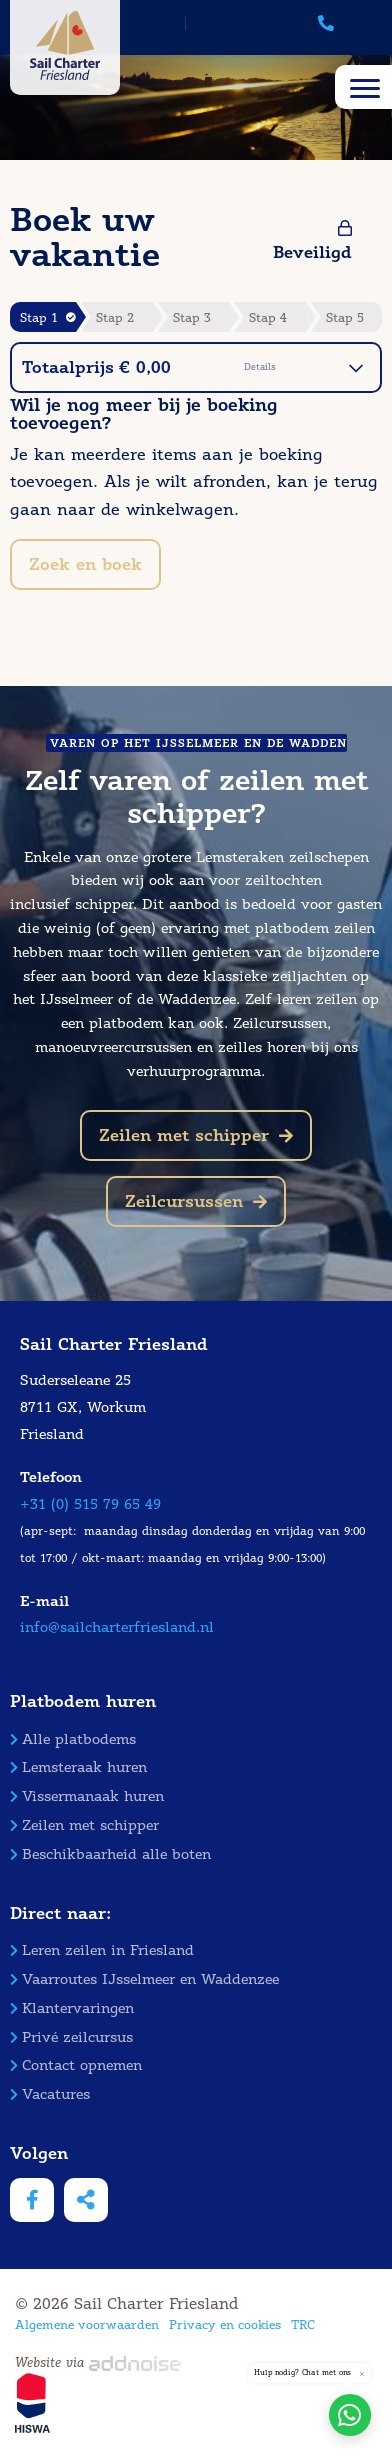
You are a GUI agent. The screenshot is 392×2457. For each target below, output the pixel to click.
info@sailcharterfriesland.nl (117, 1627)
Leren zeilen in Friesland (102, 1950)
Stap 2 (115, 317)
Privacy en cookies (225, 2324)
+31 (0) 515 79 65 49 (90, 1504)
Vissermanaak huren (87, 1796)
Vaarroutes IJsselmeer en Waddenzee (144, 1979)
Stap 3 (192, 317)
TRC (303, 2324)
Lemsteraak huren (78, 1767)
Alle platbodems (73, 1739)
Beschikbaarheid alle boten (110, 1854)
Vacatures (50, 2094)
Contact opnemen (76, 2065)
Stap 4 (268, 317)
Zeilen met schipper (196, 1135)
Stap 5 (345, 317)
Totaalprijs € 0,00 (192, 367)
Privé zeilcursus (71, 2037)
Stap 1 (48, 317)
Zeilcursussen (196, 1201)
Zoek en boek (85, 564)
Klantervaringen (72, 2008)
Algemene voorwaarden (87, 2324)
